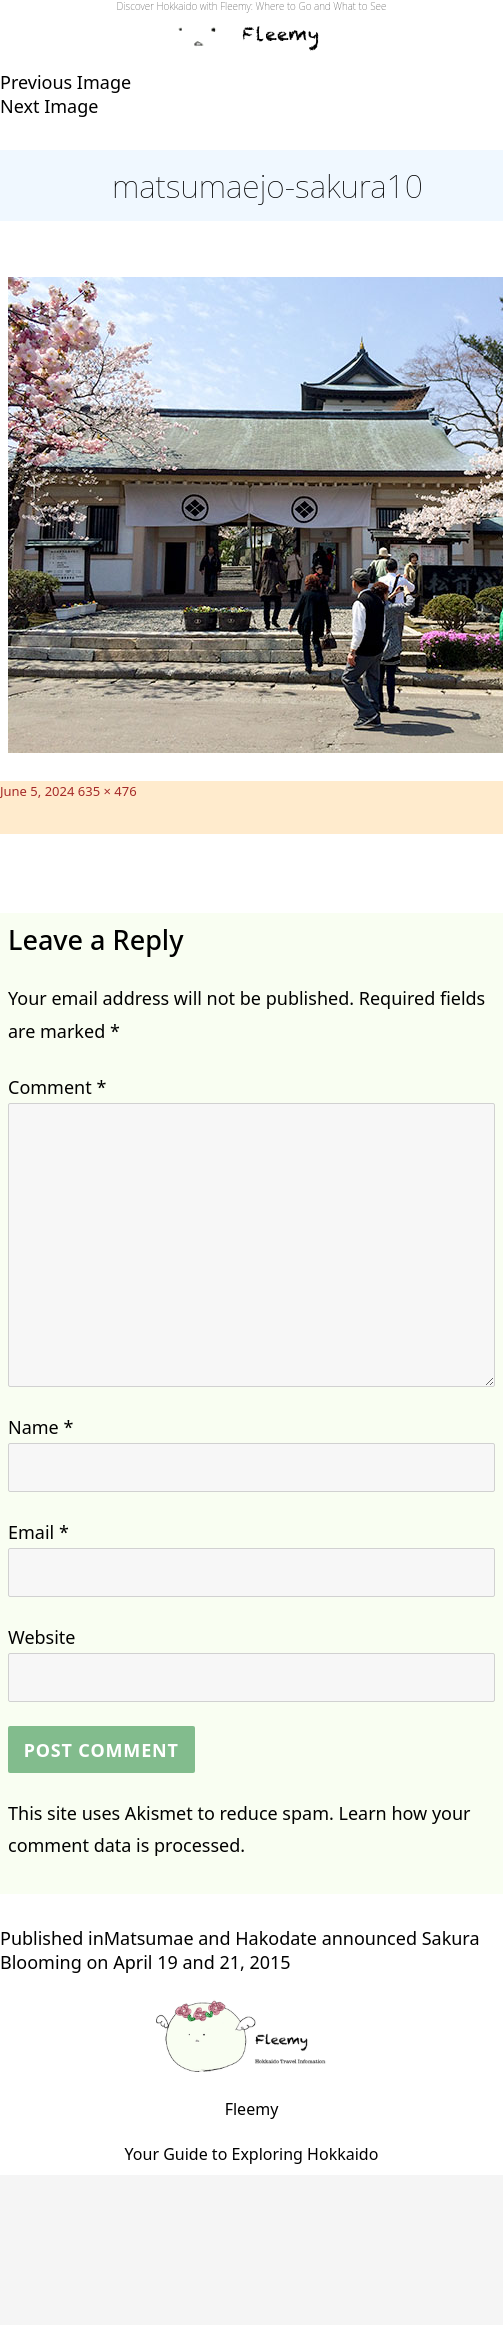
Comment (57, 1087)
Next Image (49, 106)
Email (38, 1532)
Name (40, 1427)
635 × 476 (107, 791)
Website (42, 1637)
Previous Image (65, 82)
